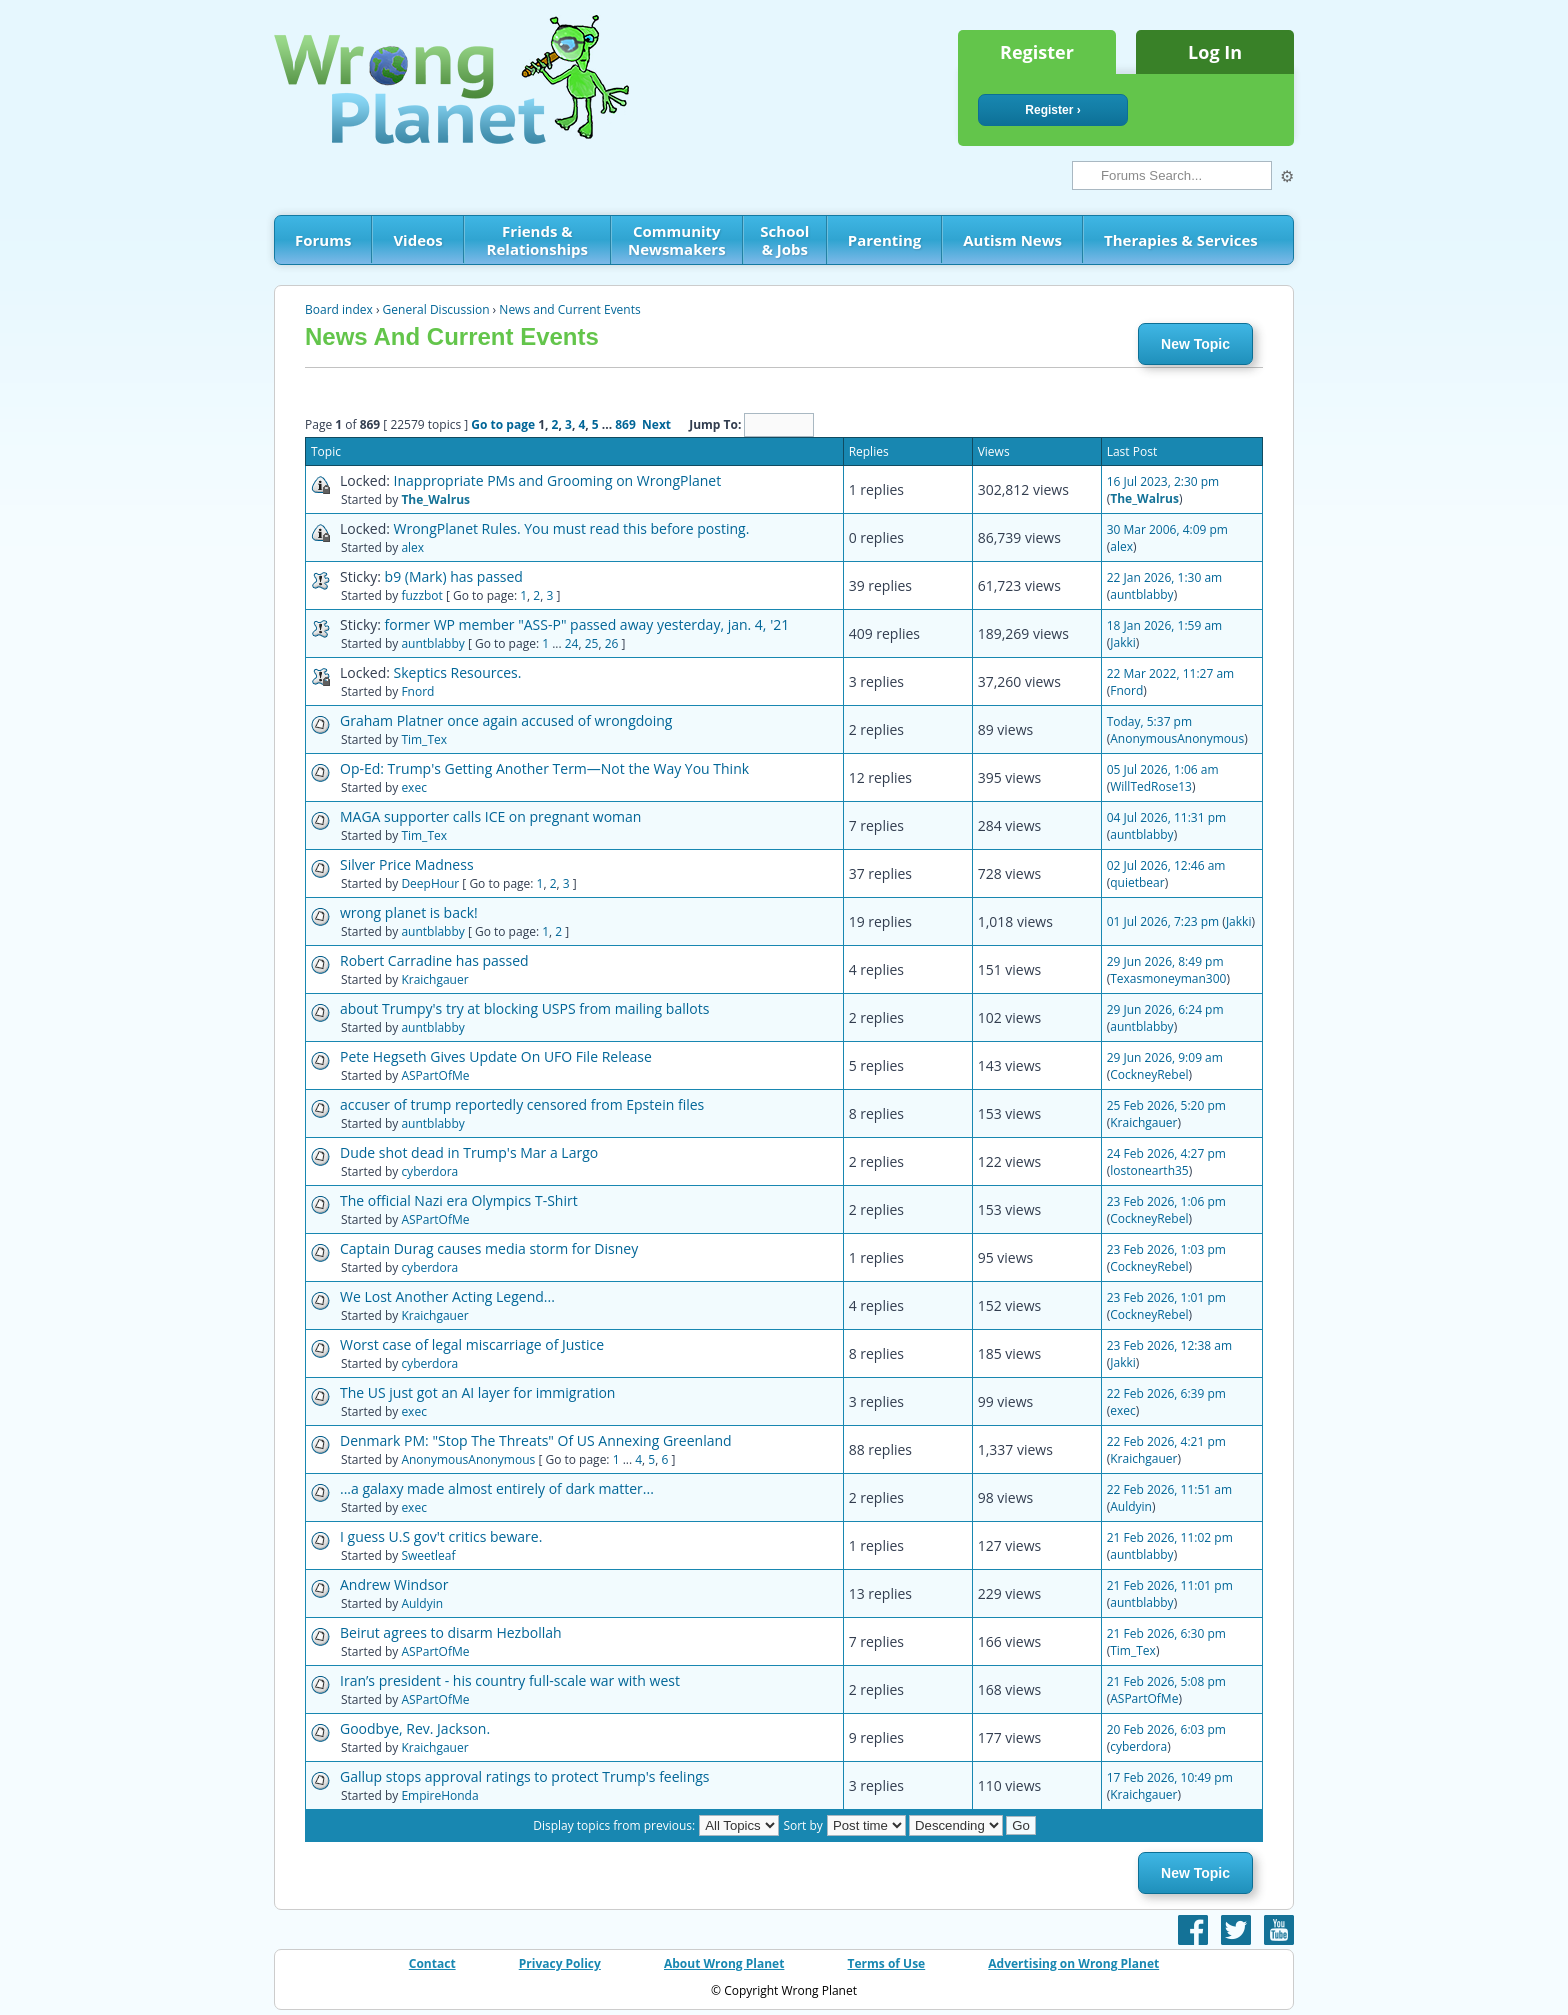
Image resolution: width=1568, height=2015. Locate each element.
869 (625, 424)
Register (1037, 52)
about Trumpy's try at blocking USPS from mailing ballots (524, 1008)
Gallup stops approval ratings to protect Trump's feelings (525, 1776)
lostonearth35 (1149, 1170)
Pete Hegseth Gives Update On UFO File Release (496, 1056)
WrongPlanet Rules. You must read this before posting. (572, 528)
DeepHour (430, 883)
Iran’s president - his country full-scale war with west (510, 1680)
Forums (323, 240)
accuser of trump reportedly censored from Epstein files (522, 1104)
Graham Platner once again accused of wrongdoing (506, 720)
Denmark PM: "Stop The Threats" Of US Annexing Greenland (536, 1440)
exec (414, 787)
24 (572, 643)
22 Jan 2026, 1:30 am (1165, 577)
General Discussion (436, 309)
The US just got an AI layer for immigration (477, 1392)
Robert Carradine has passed (434, 960)
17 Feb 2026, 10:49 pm (1170, 1777)
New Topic (1195, 344)
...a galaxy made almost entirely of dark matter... (497, 1488)
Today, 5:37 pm (1149, 721)
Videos (417, 240)
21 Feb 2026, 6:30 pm (1166, 1633)
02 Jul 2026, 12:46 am (1166, 865)
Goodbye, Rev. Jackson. (415, 1728)
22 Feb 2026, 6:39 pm (1166, 1393)
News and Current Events (569, 309)
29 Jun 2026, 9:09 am (1165, 1057)
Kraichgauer (434, 979)
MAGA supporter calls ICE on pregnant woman (490, 816)
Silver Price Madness (407, 864)
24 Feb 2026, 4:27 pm (1166, 1153)
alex (412, 547)
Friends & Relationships (537, 240)
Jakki (1123, 642)
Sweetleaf (428, 1555)
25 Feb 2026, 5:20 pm (1166, 1105)
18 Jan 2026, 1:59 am (1165, 625)
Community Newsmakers (677, 240)
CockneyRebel (1149, 1074)
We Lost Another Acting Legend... (447, 1296)
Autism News (1012, 240)
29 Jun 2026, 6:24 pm (1165, 1009)
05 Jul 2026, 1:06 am (1163, 769)
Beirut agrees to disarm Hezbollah (451, 1632)
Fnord (417, 691)
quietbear (1137, 882)
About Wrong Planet (724, 1963)
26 (612, 643)
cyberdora (429, 1171)
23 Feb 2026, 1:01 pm (1166, 1297)
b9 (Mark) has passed (454, 576)
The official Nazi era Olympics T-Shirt (459, 1200)
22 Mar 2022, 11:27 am (1170, 673)
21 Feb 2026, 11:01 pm (1170, 1585)
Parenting (884, 240)
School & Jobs (784, 240)
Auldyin (1131, 1506)
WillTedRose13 (1151, 786)
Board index (339, 309)
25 (592, 643)
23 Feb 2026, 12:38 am (1169, 1345)
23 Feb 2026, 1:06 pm (1166, 1201)
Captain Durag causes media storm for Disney (489, 1248)
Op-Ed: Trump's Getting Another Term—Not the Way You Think (544, 768)
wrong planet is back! (409, 912)
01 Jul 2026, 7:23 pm (1163, 921)
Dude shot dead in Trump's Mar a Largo (469, 1152)
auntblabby (1141, 594)
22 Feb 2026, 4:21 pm (1166, 1441)
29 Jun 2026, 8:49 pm (1165, 961)
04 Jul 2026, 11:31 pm (1166, 817)
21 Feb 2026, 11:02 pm (1170, 1537)
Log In (1215, 52)
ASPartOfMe (435, 1075)
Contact (432, 1963)
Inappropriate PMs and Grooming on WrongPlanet (558, 480)
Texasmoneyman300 (1168, 978)
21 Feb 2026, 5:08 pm (1166, 1681)
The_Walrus (435, 499)
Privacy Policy (560, 1963)
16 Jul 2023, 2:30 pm (1163, 481)
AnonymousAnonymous (1177, 738)
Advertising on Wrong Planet (1073, 1963)
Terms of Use (887, 1963)
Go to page (503, 424)
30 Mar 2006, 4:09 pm (1167, 529)
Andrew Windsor (394, 1584)
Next (656, 424)
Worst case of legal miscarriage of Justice (472, 1344)
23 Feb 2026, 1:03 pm (1166, 1249)
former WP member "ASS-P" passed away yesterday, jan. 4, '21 (587, 624)
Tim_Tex (424, 739)
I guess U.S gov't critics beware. (441, 1536)
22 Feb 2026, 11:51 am (1169, 1489)
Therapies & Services (1181, 240)
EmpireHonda (439, 1795)
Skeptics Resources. (458, 672)
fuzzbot (421, 595)
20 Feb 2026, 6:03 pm (1166, 1729)
